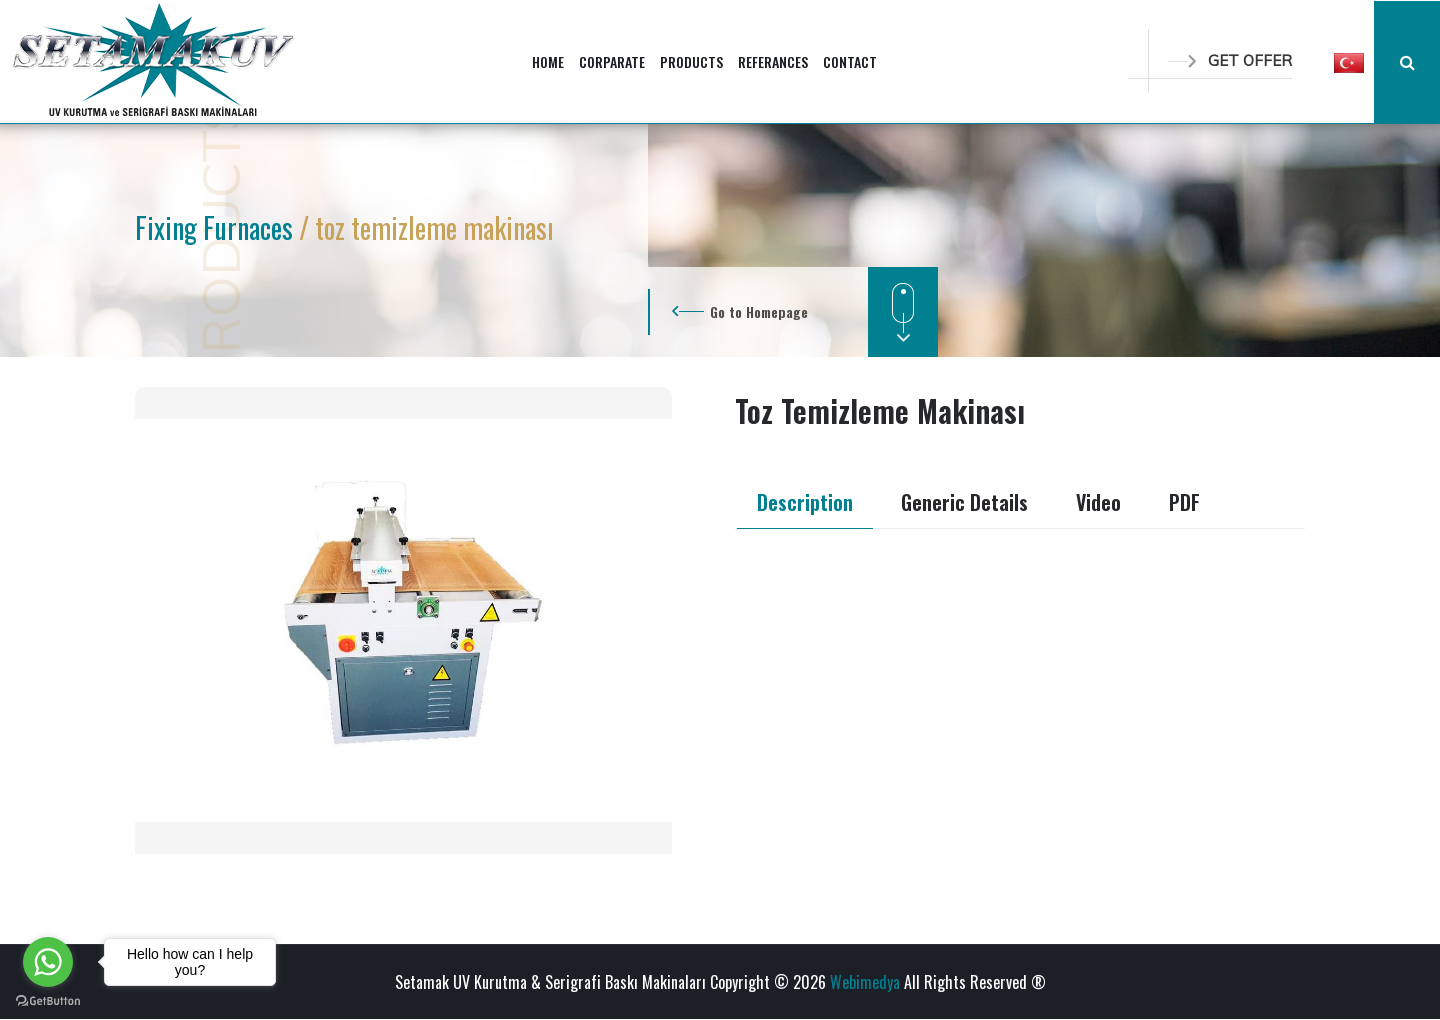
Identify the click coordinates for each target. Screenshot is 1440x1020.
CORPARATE (612, 61)
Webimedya (865, 982)
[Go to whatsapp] (48, 962)
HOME (548, 61)
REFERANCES (773, 61)
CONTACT (850, 61)
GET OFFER (1230, 60)
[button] (1349, 62)
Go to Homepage (759, 311)
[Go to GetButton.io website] (48, 1000)
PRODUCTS (691, 61)
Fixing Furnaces (217, 227)
